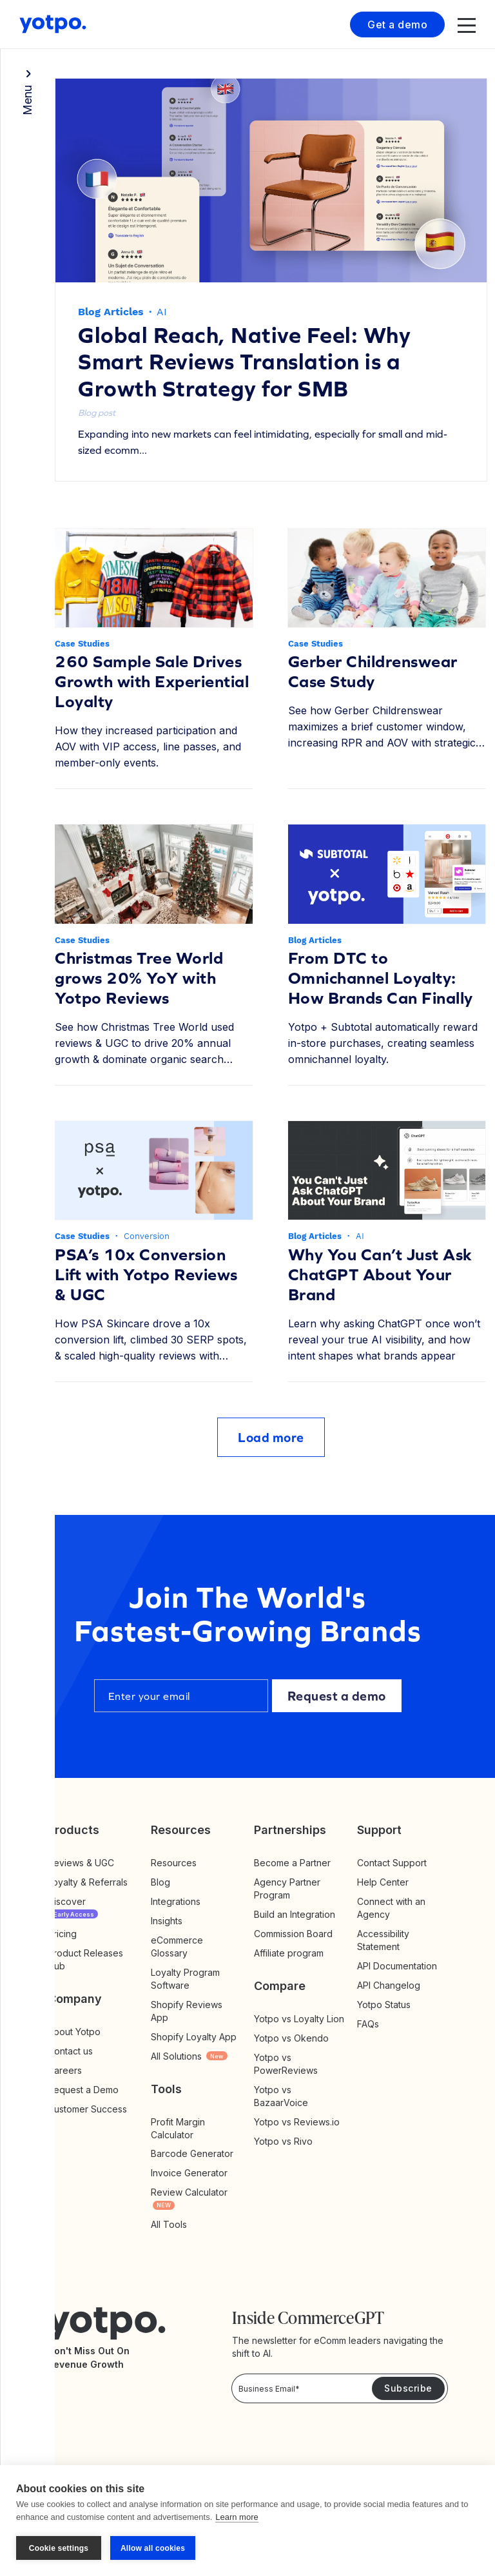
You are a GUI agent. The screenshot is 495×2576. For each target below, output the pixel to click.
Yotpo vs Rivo (283, 2141)
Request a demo (336, 1695)
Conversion (147, 1236)
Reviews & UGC (81, 1862)
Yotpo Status (384, 2004)
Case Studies (82, 644)
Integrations (175, 1901)
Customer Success (87, 2108)
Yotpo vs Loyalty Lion (299, 2018)
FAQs (368, 2023)
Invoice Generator (189, 2172)
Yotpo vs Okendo (291, 2038)
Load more (271, 1437)
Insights (180, 1920)
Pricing (62, 1933)
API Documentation (397, 1965)
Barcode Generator (192, 2153)
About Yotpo (74, 2031)
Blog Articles (111, 312)
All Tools (169, 2224)
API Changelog (388, 1985)
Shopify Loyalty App (194, 2036)
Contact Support (392, 1862)
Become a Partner (292, 1862)
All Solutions (189, 2056)
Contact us (70, 2050)
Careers (65, 2070)
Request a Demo (83, 2089)
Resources (174, 1862)
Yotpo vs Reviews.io (297, 2121)
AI (162, 312)
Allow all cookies (153, 2548)
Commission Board (293, 1933)
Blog (160, 1882)
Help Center (383, 1882)
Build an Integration (294, 1914)
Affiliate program (289, 1952)
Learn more (236, 2517)
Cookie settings (58, 2548)
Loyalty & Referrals (88, 1882)
